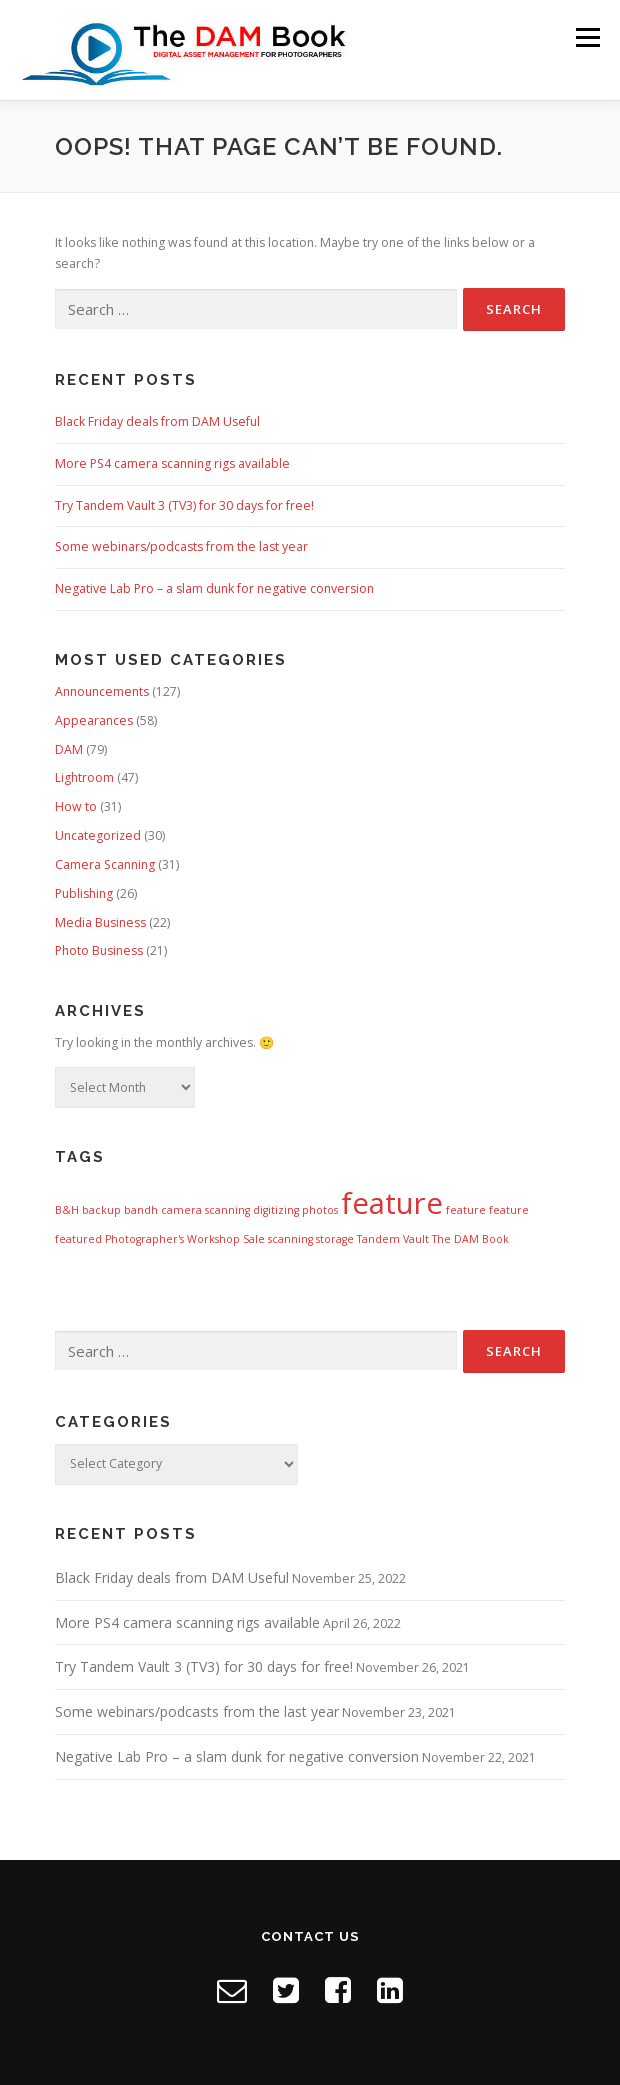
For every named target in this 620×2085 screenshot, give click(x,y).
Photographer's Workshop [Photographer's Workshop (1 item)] (172, 1239)
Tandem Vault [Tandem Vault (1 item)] (393, 1239)
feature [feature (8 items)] (392, 1203)
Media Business (100, 922)
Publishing (84, 893)
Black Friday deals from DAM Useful (157, 421)
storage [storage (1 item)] (335, 1239)
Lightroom (84, 777)
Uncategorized (98, 835)
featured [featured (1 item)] (78, 1239)
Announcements (102, 691)
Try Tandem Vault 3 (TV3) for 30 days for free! (184, 505)
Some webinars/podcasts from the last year (181, 546)
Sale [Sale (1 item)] (254, 1239)
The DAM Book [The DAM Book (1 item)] (470, 1239)
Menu (586, 37)
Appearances (94, 720)
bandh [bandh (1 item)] (141, 1210)
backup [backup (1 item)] (101, 1210)
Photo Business (99, 950)
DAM (69, 749)
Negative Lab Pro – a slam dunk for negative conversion (214, 588)
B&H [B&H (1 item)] (67, 1210)
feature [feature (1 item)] (466, 1210)
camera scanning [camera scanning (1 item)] (205, 1210)
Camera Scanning (105, 864)
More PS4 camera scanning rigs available (172, 463)
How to (76, 806)
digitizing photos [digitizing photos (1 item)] (295, 1210)
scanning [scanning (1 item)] (290, 1239)
